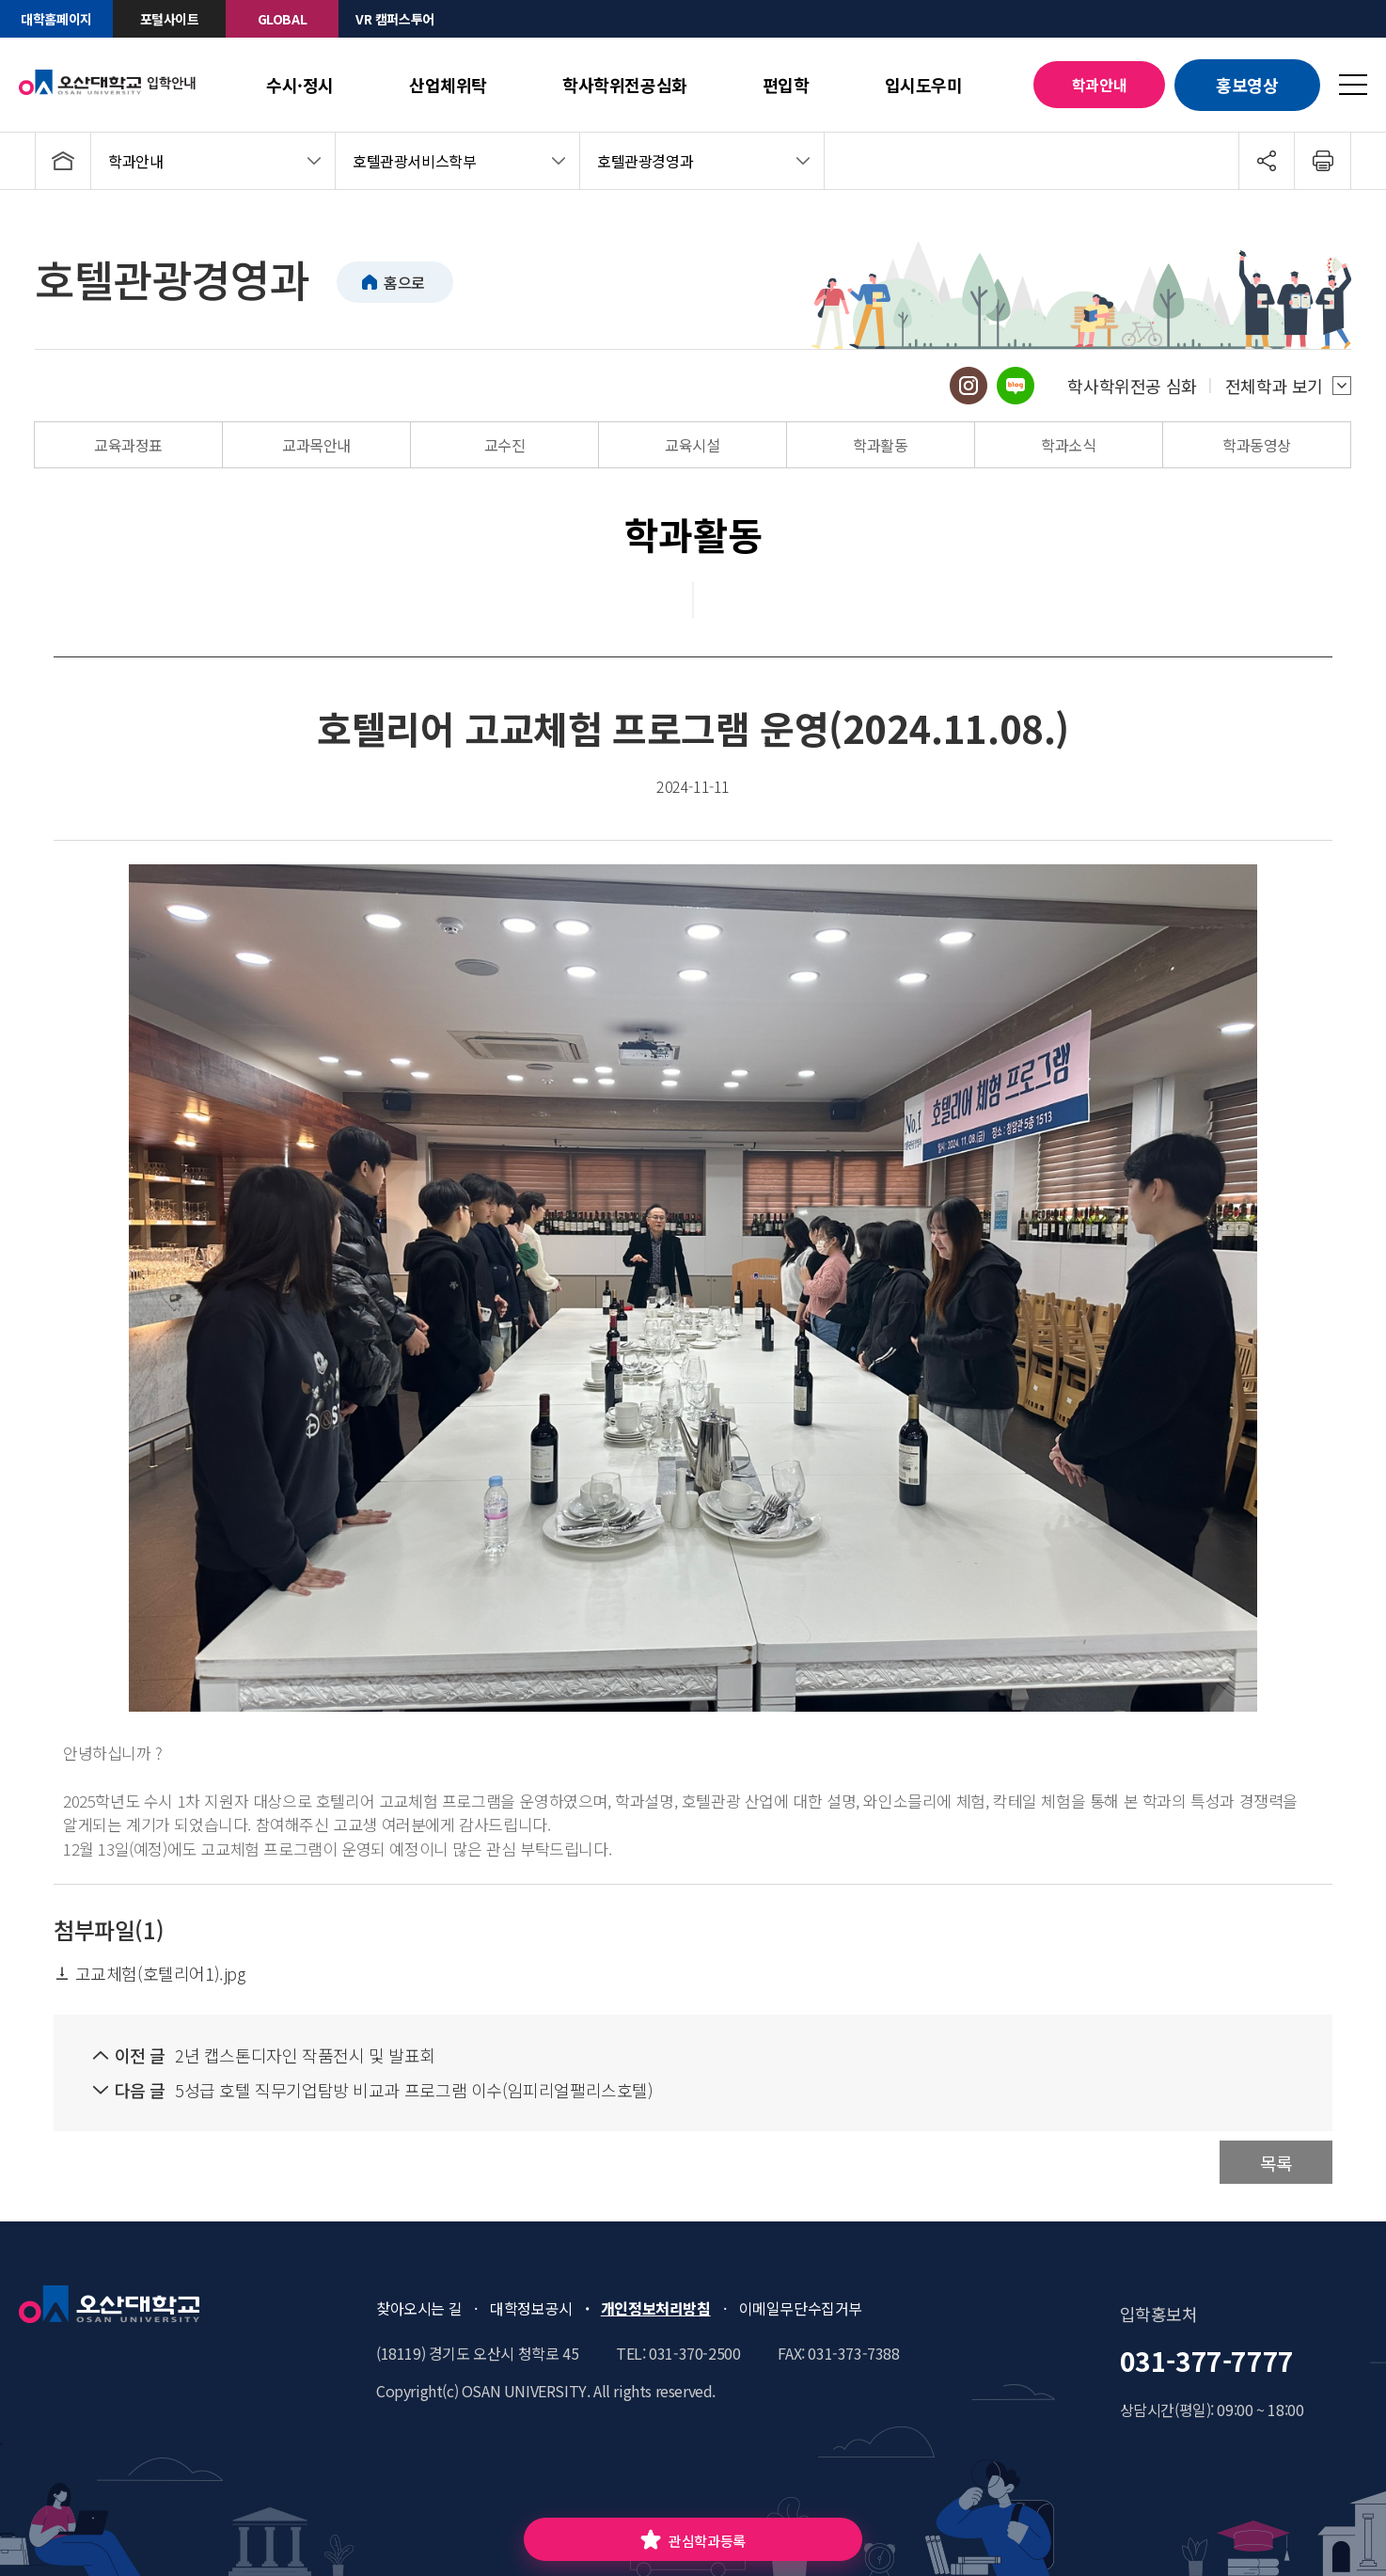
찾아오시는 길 (419, 2308)
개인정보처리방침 (656, 2308)
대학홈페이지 (56, 18)
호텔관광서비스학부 (414, 161)
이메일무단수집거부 (800, 2308)
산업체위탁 (448, 84)
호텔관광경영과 (645, 161)
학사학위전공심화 (624, 84)
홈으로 (404, 282)
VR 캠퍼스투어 (394, 18)
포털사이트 (169, 18)
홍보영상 (1247, 84)
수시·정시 (300, 84)
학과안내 (1099, 84)
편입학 (786, 84)
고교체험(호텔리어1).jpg (149, 1973)
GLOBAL (282, 18)
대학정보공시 (531, 2308)
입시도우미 (924, 84)
